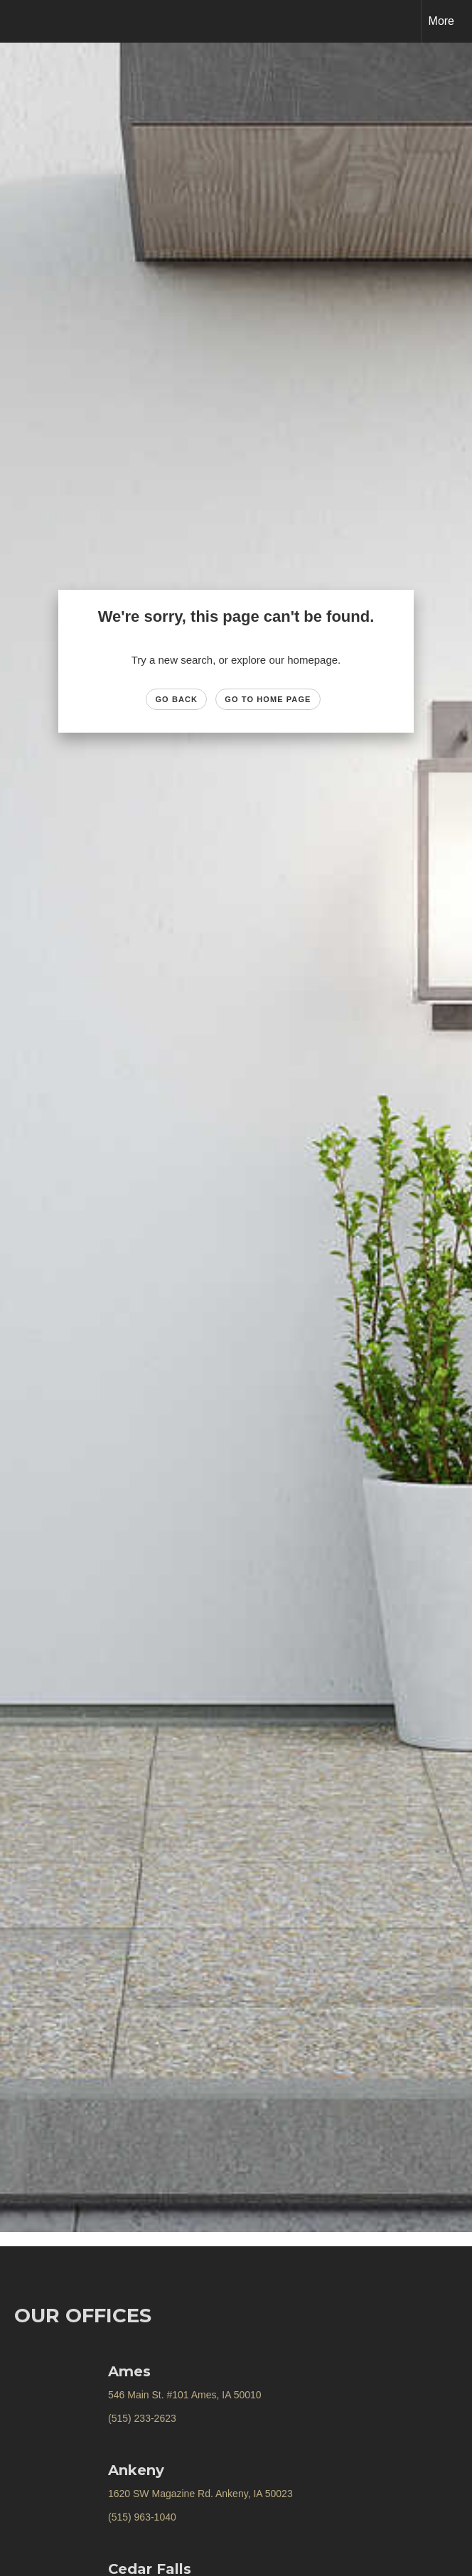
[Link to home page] (18, 21)
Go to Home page (268, 699)
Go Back (176, 699)
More (441, 21)
